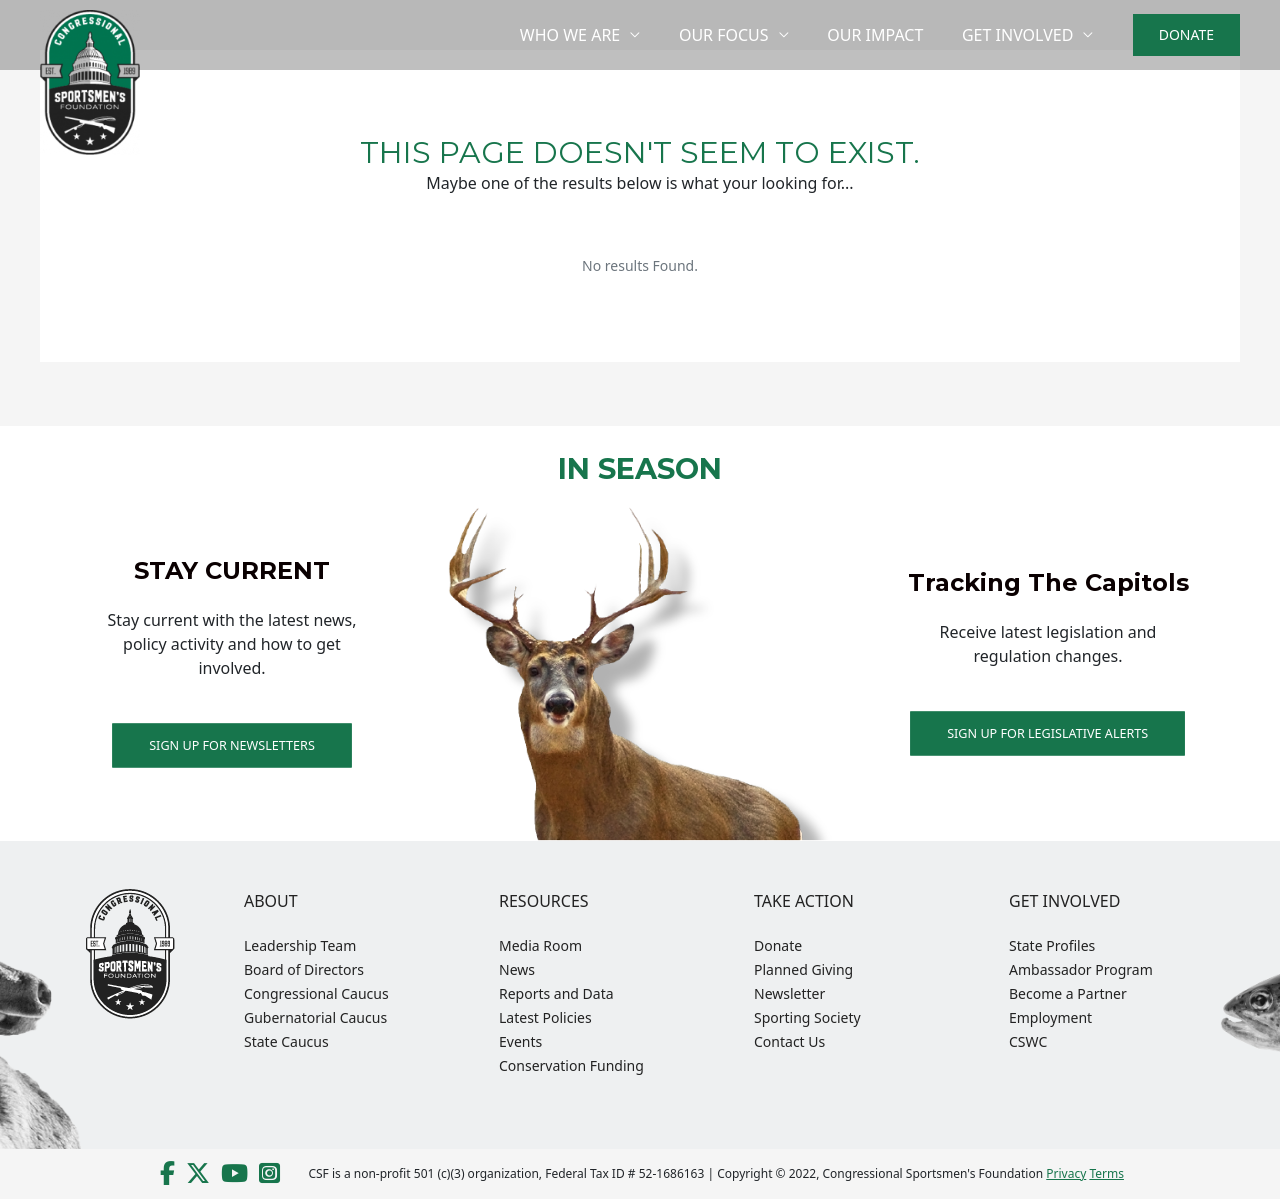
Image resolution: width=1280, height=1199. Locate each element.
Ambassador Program (1081, 969)
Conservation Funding (571, 1065)
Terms (1106, 1173)
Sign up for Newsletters (232, 744)
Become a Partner (1068, 993)
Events (520, 1041)
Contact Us (789, 1041)
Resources (544, 901)
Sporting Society (807, 1017)
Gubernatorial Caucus (315, 1017)
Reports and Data (556, 993)
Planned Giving (803, 969)
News (517, 969)
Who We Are (593, 35)
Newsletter (789, 993)
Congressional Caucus (316, 993)
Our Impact (885, 35)
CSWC (1028, 1041)
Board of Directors (304, 969)
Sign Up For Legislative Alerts (1047, 732)
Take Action (804, 901)
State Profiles (1052, 945)
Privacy (1066, 1173)
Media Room (540, 945)
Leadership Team (300, 945)
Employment (1050, 1017)
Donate (778, 945)
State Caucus (286, 1041)
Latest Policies (545, 1017)
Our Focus (741, 35)
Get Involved (1020, 35)
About (271, 901)
